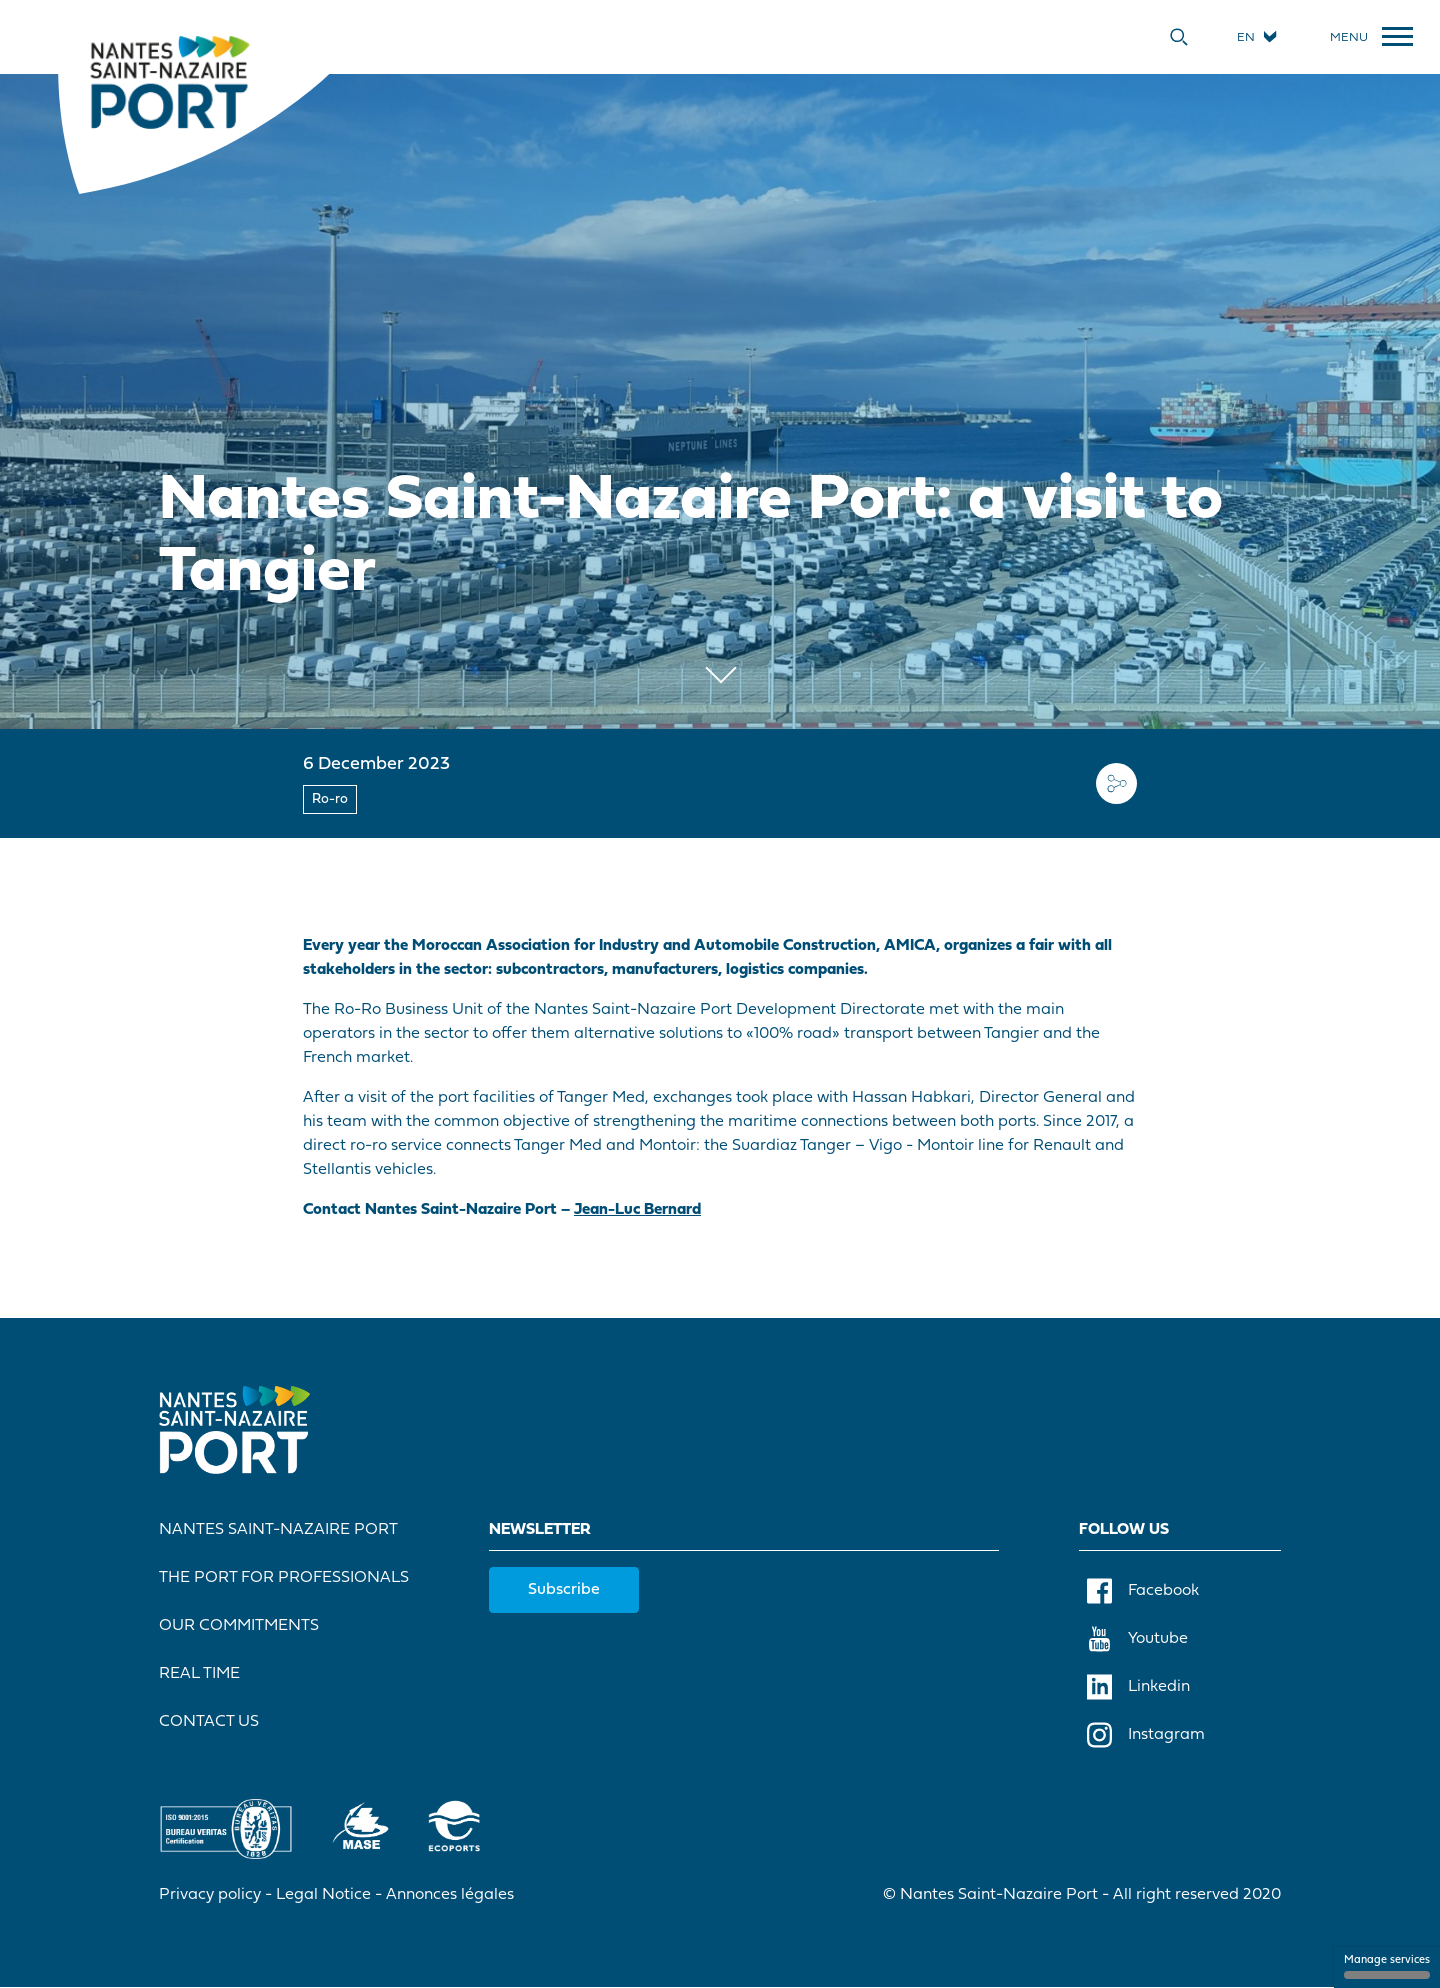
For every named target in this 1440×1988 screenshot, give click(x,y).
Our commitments (239, 1626)
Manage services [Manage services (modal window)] (1387, 1967)
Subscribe (564, 1590)
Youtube (1137, 1639)
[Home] (169, 81)
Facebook (1143, 1591)
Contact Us (209, 1722)
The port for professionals (284, 1578)
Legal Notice (323, 1895)
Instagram (1146, 1735)
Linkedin (1138, 1687)
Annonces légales (450, 1895)
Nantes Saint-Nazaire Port (278, 1530)
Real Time (199, 1674)
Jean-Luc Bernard (637, 1210)
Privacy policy (210, 1895)
